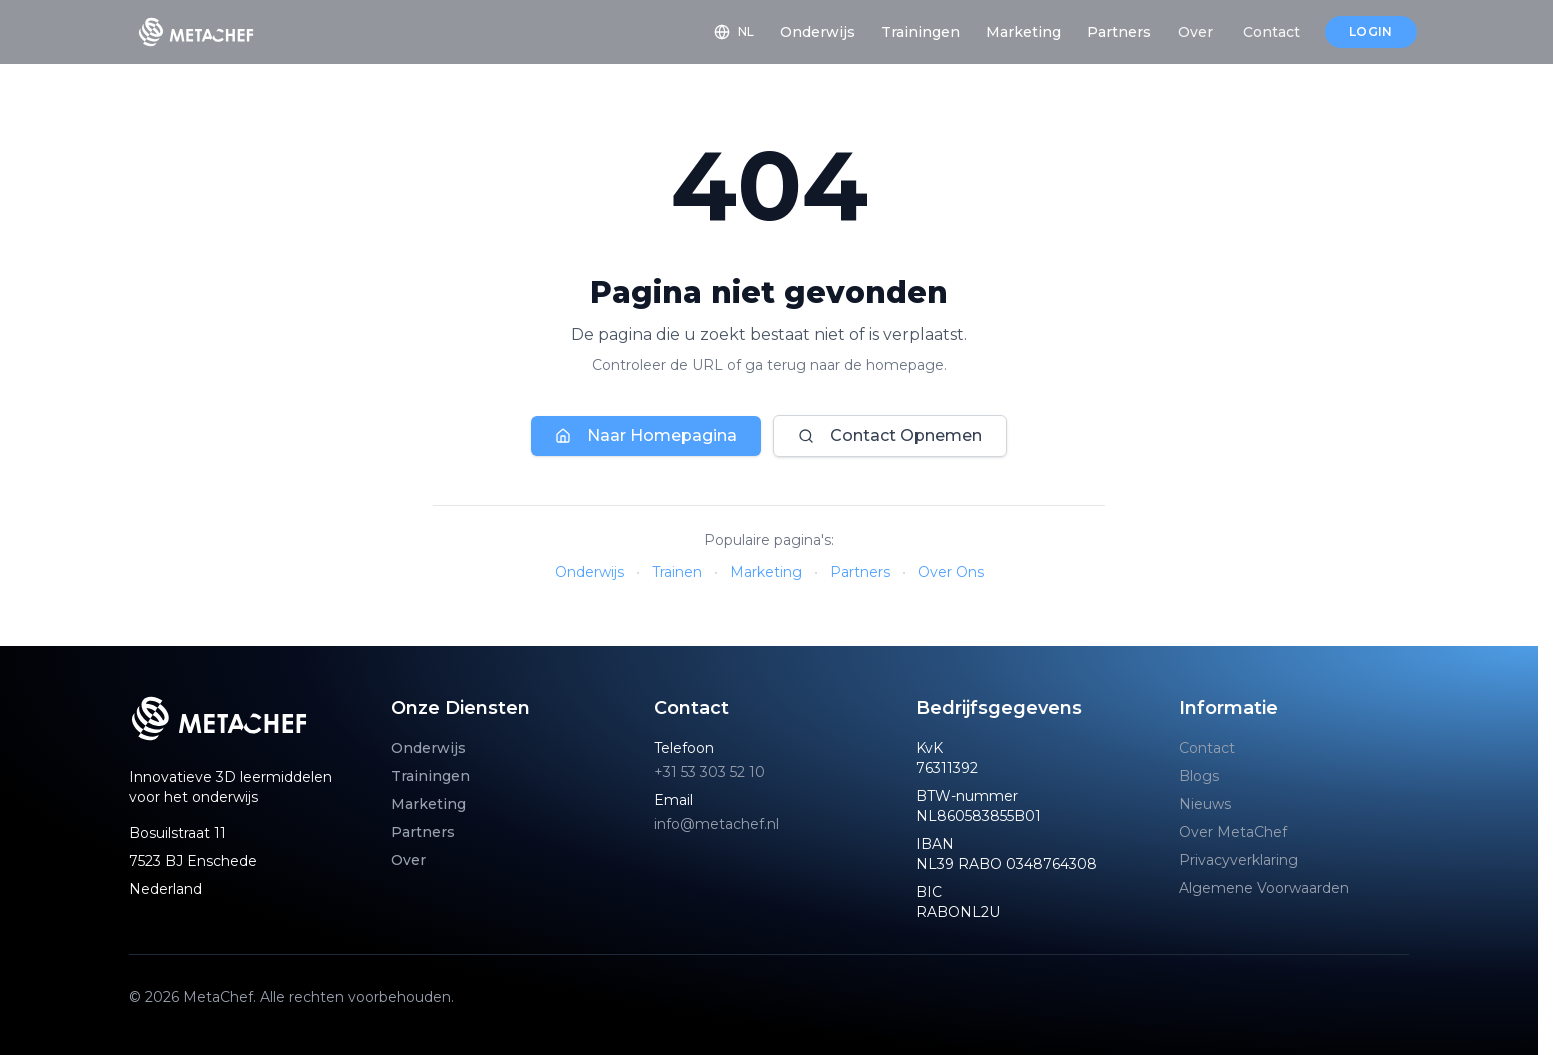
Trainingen (430, 776)
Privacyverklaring (1238, 860)
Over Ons (951, 572)
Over (408, 860)
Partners (860, 572)
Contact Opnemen (890, 435)
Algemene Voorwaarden (1264, 888)
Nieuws (1205, 804)
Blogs (1199, 776)
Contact (1207, 748)
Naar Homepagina (646, 435)
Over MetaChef (1233, 832)
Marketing (766, 572)
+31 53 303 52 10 (709, 772)
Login (1371, 31)
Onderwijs (589, 572)
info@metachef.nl (716, 824)
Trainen (677, 572)
